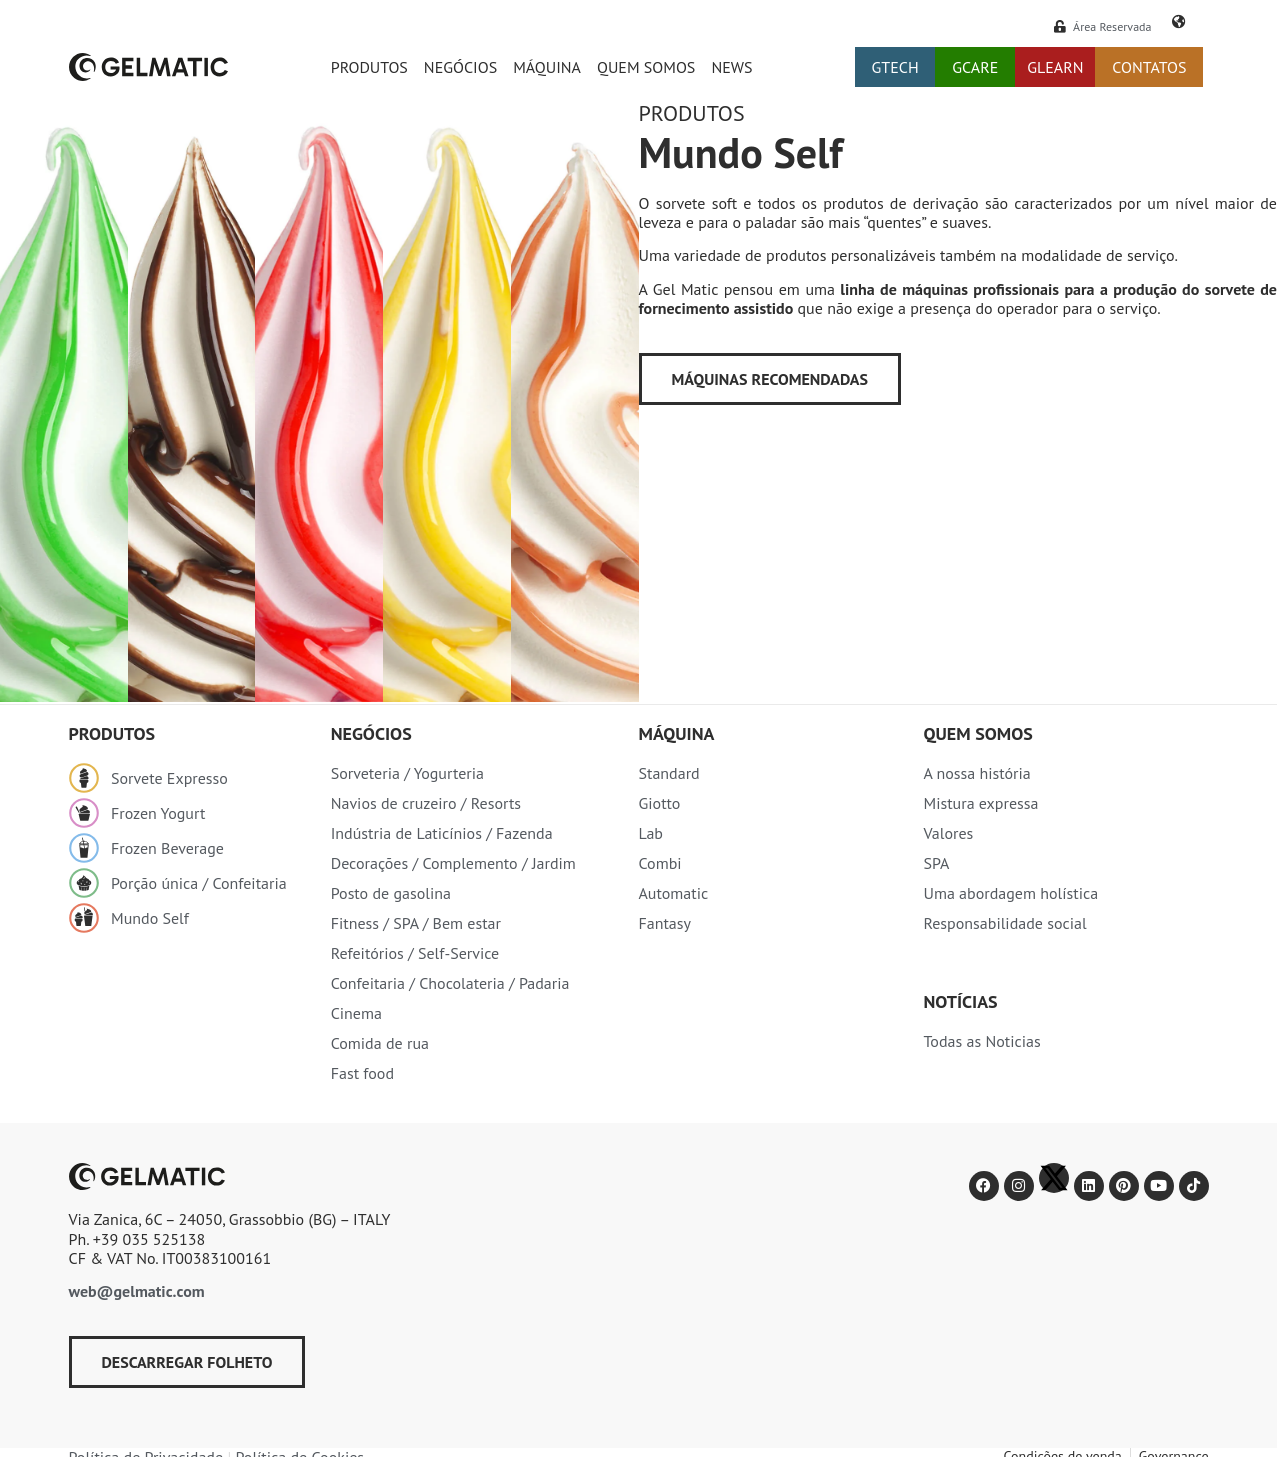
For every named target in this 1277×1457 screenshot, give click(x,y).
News (731, 67)
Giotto (659, 803)
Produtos (369, 67)
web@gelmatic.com (137, 1291)
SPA (936, 863)
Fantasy (664, 923)
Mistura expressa (980, 803)
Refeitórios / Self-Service (415, 953)
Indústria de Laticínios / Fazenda (442, 833)
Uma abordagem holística (1010, 893)
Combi (659, 863)
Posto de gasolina (391, 893)
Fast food (362, 1073)
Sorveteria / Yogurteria (407, 773)
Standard (668, 773)
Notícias (960, 1001)
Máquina (547, 67)
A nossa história (976, 773)
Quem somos (646, 67)
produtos (112, 733)
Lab (650, 833)
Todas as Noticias (981, 1041)
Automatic (673, 893)
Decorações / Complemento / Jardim (453, 863)
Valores (948, 833)
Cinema (356, 1013)
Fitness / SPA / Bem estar (416, 923)
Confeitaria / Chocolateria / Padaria (450, 983)
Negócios (460, 67)
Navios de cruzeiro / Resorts (426, 803)
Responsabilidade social (1004, 923)
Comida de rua (380, 1043)
